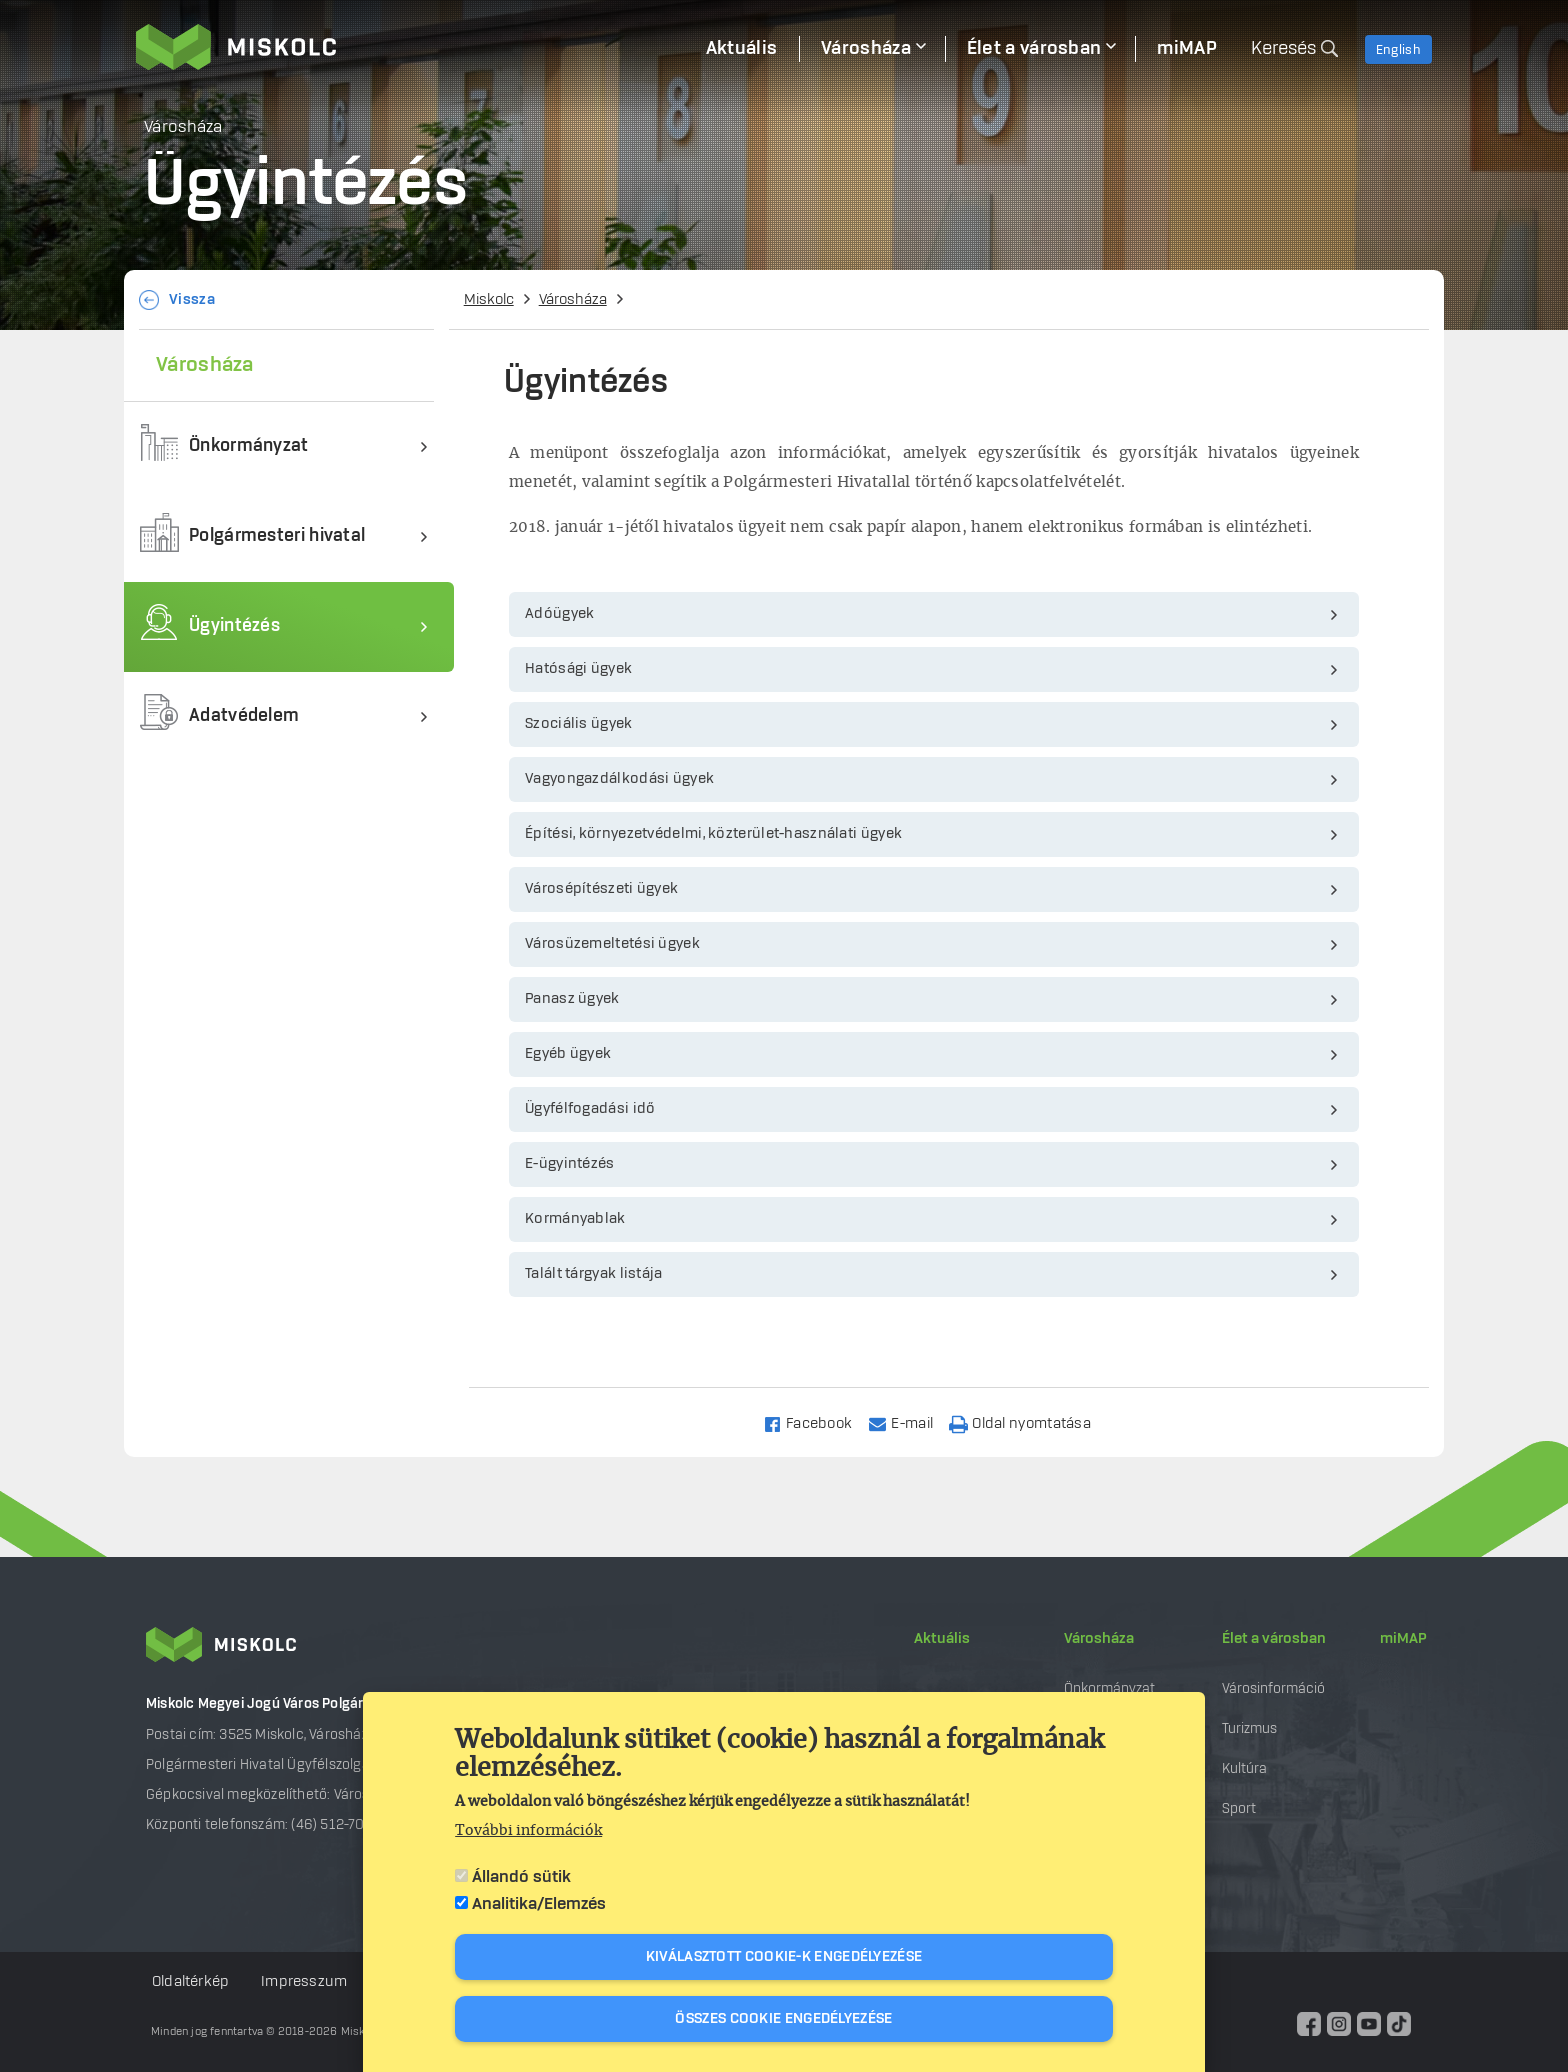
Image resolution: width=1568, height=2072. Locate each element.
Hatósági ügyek (578, 669)
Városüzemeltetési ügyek (612, 944)
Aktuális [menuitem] (741, 49)
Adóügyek (559, 614)
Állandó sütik (521, 1877)
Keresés (1283, 49)
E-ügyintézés (570, 1164)
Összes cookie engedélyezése (783, 2019)
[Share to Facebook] (816, 1422)
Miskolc (489, 300)
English (1398, 50)
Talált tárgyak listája (594, 1274)
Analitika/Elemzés (539, 1904)
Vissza (192, 300)
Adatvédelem (244, 716)
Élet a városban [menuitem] (1034, 49)
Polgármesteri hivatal (277, 536)
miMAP (1403, 1639)
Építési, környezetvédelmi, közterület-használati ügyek (713, 834)
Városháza (573, 300)
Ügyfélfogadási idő (590, 1109)
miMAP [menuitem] (1187, 49)
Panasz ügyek (572, 999)
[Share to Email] (909, 1422)
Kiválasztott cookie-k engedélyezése (784, 1957)
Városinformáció (1273, 1688)
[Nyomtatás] (1029, 1422)
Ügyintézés (234, 626)
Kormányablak (575, 1219)
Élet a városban (1274, 1639)
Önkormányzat (249, 446)
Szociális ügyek (579, 724)
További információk (528, 1831)
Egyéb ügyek (568, 1054)
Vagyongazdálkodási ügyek (619, 779)
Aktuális (942, 1639)
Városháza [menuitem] (866, 49)
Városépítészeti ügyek (601, 889)
